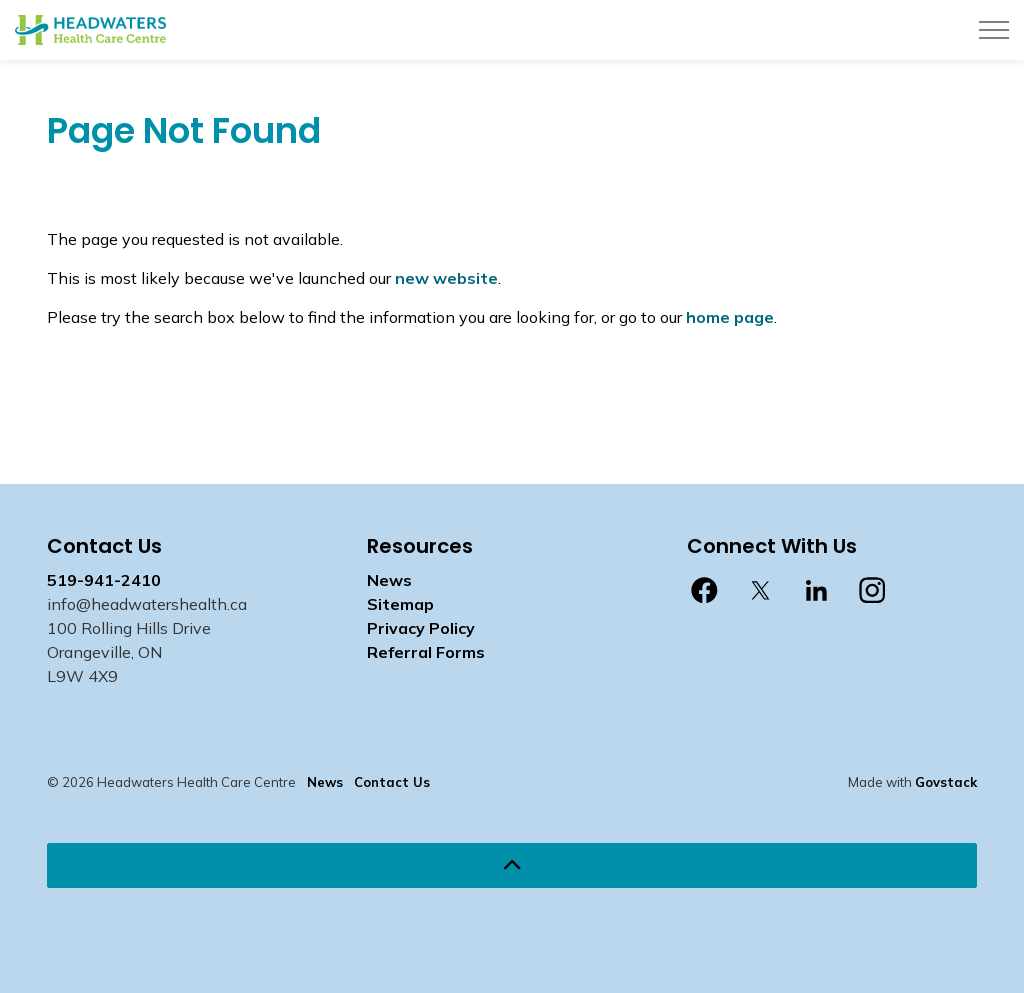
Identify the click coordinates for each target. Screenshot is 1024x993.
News (389, 580)
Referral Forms (426, 652)
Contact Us (392, 782)
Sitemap (400, 604)
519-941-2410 (104, 580)
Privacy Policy (421, 628)
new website (446, 278)
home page (730, 317)
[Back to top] (512, 865)
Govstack (946, 782)
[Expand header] (994, 30)
